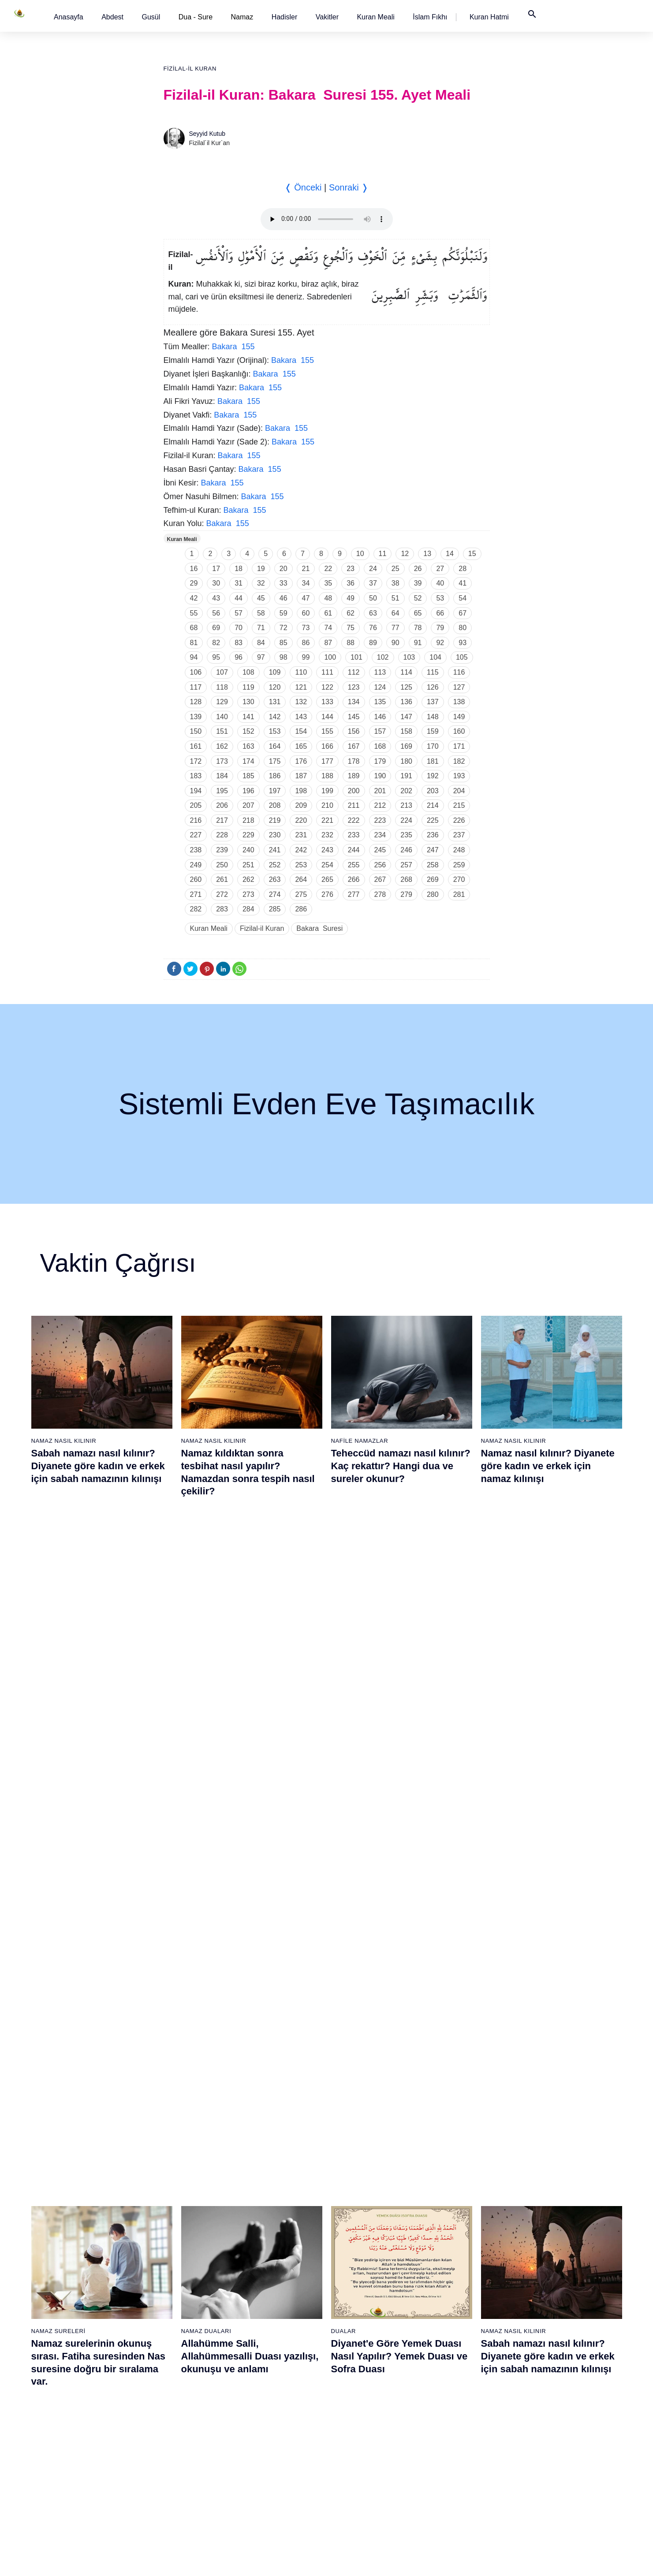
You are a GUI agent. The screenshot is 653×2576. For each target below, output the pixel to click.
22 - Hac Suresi (171, 2243)
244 (354, 850)
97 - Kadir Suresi (539, 2228)
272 (222, 894)
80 (462, 627)
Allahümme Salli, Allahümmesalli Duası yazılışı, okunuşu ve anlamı (250, 1677)
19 (261, 568)
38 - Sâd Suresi (172, 2490)
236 (433, 835)
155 (327, 731)
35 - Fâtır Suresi (173, 2444)
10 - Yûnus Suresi (84, 2352)
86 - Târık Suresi (448, 2352)
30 (216, 583)
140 (222, 717)
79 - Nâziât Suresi (450, 2243)
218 (248, 820)
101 (356, 657)
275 (301, 894)
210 (327, 805)
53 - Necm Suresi (266, 2429)
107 (222, 672)
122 (327, 687)
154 (301, 731)
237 (459, 835)
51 (395, 598)
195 (222, 791)
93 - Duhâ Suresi (449, 2460)
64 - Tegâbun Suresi (361, 2305)
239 (222, 850)
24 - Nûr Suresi (172, 2274)
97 (261, 657)
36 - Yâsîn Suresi (174, 2460)
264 (301, 879)
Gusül (151, 17)
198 (301, 791)
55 (194, 613)
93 (462, 642)
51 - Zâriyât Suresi (268, 2398)
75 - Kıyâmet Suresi (361, 2475)
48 (328, 598)
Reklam (458, 2560)
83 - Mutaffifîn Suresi (454, 2305)
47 (306, 598)
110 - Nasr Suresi (541, 2429)
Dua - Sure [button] (196, 17)
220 (301, 820)
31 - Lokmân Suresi (177, 2382)
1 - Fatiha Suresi (82, 2213)
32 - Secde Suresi (175, 2398)
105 (462, 657)
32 (261, 583)
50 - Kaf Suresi (263, 2382)
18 (239, 568)
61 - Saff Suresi (355, 2259)
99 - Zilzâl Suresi (539, 2259)
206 (222, 805)
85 (283, 642)
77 (395, 627)
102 (383, 657)
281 (459, 894)
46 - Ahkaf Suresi (265, 2321)
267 (380, 879)
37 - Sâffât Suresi (175, 2475)
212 (380, 805)
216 (196, 820)
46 (283, 598)
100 (330, 657)
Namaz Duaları (206, 1652)
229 (248, 835)
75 (350, 627)
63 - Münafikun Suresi (363, 2290)
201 (380, 791)
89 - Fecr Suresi (447, 2398)
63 (373, 613)
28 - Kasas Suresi (174, 2336)
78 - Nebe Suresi (449, 2228)
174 (248, 761)
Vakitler (327, 17)
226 (459, 820)
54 (462, 598)
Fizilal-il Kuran (190, 68)
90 (395, 642)
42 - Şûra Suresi (265, 2259)
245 (380, 850)
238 (196, 850)
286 (301, 909)
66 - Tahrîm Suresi (359, 2336)
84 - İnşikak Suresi (451, 2321)
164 (275, 746)
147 (406, 717)
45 (261, 598)
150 (196, 731)
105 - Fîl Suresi (538, 2352)
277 (354, 894)
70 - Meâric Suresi (358, 2398)
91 (418, 642)
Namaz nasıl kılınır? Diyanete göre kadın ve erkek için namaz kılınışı (548, 1466)
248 (459, 850)
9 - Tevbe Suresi (82, 2336)
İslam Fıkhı (430, 17)
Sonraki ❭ (349, 187)
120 (275, 687)
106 (196, 672)
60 (306, 613)
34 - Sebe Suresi (174, 2429)
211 (354, 805)
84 (261, 642)
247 (433, 850)
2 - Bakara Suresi (83, 2228)
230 (275, 835)
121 (301, 687)
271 (196, 894)
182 (459, 761)
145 (354, 717)
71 (261, 627)
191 (406, 776)
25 (395, 568)
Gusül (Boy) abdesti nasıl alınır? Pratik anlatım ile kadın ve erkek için (99, 1889)
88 (350, 642)
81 (194, 642)
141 (248, 717)
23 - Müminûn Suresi (179, 2259)
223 (380, 820)
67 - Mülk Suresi (356, 2352)
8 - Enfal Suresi (80, 2321)
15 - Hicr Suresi (81, 2429)
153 (275, 731)
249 (196, 865)
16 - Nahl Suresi (82, 2444)
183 (196, 776)
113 (380, 672)
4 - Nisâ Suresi (80, 2259)
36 (350, 583)
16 (194, 568)
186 (275, 776)
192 (433, 776)
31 (239, 583)
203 (433, 791)
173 (222, 761)
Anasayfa (68, 17)
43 (216, 598)
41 (462, 583)
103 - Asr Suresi (539, 2321)
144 (327, 717)
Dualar (343, 1652)
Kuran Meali (375, 17)
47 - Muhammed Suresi (274, 2336)
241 (275, 850)
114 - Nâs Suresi (539, 2490)
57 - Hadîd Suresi (266, 2490)
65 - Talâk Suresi (357, 2321)
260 (196, 879)
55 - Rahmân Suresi (270, 2460)
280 (433, 894)
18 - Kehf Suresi (82, 2475)
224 (406, 820)
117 (196, 687)
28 (462, 568)
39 (418, 583)
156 (354, 731)
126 (433, 687)
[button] (68, 17)
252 (275, 865)
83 (239, 642)
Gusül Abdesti (55, 1864)
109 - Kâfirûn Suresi (544, 2413)
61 (328, 613)
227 (196, 835)
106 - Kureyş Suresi (544, 2367)
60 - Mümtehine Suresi (364, 2243)
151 (222, 731)
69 (216, 627)
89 (373, 642)
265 (327, 879)
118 (222, 687)
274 (275, 894)
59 (283, 613)
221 (327, 820)
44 (239, 598)
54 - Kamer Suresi (267, 2444)
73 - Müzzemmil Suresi (365, 2444)
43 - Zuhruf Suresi (267, 2274)
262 (248, 879)
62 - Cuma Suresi (358, 2274)
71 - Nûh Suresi (355, 2413)
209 (301, 805)
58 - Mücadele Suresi (363, 2213)
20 (283, 568)
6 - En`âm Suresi (83, 2290)
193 (459, 776)
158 (406, 731)
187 (301, 776)
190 (380, 776)
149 (459, 717)
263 (275, 879)
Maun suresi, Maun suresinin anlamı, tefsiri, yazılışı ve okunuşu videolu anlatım (397, 1889)
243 (327, 850)
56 (216, 613)
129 (222, 702)
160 (459, 731)
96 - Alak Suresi (538, 2213)
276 (327, 894)
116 (459, 672)
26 (418, 568)
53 (440, 598)
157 (380, 731)
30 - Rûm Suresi (173, 2367)
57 (239, 613)
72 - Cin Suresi (353, 2429)
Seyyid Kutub (207, 133)
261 (222, 879)
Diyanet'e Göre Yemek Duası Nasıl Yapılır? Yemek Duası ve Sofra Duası (399, 1677)
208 (275, 805)
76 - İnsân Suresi (357, 2490)
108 (248, 672)
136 (406, 702)
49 (350, 598)
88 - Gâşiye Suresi (451, 2382)
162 (222, 746)
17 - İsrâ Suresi (81, 2460)
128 (196, 702)
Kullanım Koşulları (414, 2560)
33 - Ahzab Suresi (174, 2413)
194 (196, 791)
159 (433, 731)
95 (216, 657)
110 (301, 672)
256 (380, 865)
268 (406, 879)
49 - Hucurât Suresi (269, 2367)
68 (194, 627)
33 (283, 583)
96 (239, 657)
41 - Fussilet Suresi (269, 2243)
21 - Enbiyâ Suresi (176, 2228)
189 (354, 776)
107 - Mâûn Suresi (542, 2382)
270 (459, 879)
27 (440, 568)
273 (248, 894)
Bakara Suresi (319, 928)
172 (196, 761)
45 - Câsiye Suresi (268, 2305)
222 (354, 820)
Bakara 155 (233, 346)
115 (433, 672)
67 (462, 613)
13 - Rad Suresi (81, 2398)
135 (380, 702)
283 (222, 909)
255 (354, 865)
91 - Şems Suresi (449, 2429)
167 (354, 746)
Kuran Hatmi (489, 17)
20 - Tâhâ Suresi (174, 2213)
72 (283, 627)
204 (459, 791)
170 (433, 746)
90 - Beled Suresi (449, 2413)
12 (405, 553)
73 (306, 627)
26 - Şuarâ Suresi (175, 2305)
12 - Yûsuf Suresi (83, 2382)
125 (406, 687)
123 (354, 687)
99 (306, 657)
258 (433, 865)
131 (275, 702)
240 (248, 850)
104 (435, 657)
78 (418, 627)
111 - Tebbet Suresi (543, 2444)
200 (354, 791)
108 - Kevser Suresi (544, 2398)
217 (222, 820)
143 (301, 717)
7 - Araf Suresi (78, 2305)
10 (360, 553)
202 (406, 791)
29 (194, 583)
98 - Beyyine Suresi (543, 2243)
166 (327, 746)
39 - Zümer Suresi (266, 2213)
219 (275, 820)
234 (380, 835)
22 (328, 568)
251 (248, 865)
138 (459, 702)
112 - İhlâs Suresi (541, 2460)
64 (395, 613)
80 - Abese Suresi (450, 2259)
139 (196, 717)
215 (459, 805)
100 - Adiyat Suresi (542, 2274)
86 (306, 642)
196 (248, 791)
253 (301, 865)
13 (427, 553)
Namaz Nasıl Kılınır (64, 1440)
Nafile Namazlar (359, 1440)
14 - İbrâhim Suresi (86, 2413)
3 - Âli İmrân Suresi (86, 2243)
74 (328, 627)
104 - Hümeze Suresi (545, 2336)
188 (327, 776)
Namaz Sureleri (58, 1652)
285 (275, 909)
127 (459, 687)
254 (327, 865)
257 (406, 865)
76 (373, 627)
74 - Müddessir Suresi (363, 2460)
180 (406, 761)
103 (409, 657)
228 (222, 835)
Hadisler (285, 17)
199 (327, 791)
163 (248, 746)
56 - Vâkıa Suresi (266, 2475)
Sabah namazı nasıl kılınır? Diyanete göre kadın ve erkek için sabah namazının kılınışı (98, 1466)
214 (433, 805)
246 (406, 850)
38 (395, 583)
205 (196, 805)
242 (301, 850)
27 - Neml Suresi (174, 2321)
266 (354, 879)
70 (239, 627)
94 (194, 657)
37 (373, 583)
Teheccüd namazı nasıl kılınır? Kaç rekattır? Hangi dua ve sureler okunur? (400, 1466)
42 (194, 598)
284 (248, 909)
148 (433, 717)
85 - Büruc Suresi (448, 2336)
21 (306, 568)
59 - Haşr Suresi (356, 2228)
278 (380, 894)
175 (275, 761)
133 (327, 702)
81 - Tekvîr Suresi (449, 2274)
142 (275, 717)
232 (327, 835)
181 (433, 761)
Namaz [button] (242, 17)
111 (327, 672)
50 (373, 598)
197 (275, 791)
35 (328, 583)
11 (383, 553)
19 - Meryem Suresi (87, 2490)
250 (222, 865)
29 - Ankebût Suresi (178, 2352)
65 (418, 613)
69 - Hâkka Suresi (358, 2382)
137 (433, 702)
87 (328, 642)
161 (196, 746)
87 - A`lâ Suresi (447, 2367)
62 (350, 613)
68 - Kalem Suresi (358, 2367)
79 (440, 627)
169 (406, 746)
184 (222, 776)
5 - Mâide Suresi (82, 2274)
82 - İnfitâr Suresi (449, 2290)
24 (373, 568)
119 (248, 687)
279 (406, 894)
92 (440, 642)
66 (440, 613)
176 (301, 761)
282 (196, 909)
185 (248, 776)
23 (350, 568)
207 (248, 805)
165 (301, 746)
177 (327, 761)
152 (248, 731)
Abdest (112, 17)
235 (406, 835)
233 (354, 835)
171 (459, 746)
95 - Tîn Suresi (445, 2490)
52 (418, 598)
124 (380, 687)
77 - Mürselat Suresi (452, 2213)
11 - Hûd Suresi (81, 2367)
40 (440, 583)
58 (261, 613)
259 (459, 865)
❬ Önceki (303, 187)
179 (380, 761)
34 (306, 583)
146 (380, 717)
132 (301, 702)
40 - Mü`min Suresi (268, 2228)
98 (283, 657)
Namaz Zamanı (568, 2560)
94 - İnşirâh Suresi (450, 2475)
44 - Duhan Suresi (266, 2290)
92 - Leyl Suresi (447, 2444)
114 (406, 672)
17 (216, 568)
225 (433, 820)
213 (406, 805)
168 (380, 746)
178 (354, 761)
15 (472, 553)
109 (275, 672)
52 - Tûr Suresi (263, 2413)
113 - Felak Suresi (542, 2475)
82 (216, 642)
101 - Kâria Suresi (541, 2290)
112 (354, 672)
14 (450, 553)
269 (433, 879)
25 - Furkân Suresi (176, 2290)
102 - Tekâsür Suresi (545, 2305)
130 (248, 702)
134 (354, 702)
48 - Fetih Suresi (265, 2352)
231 (301, 835)
